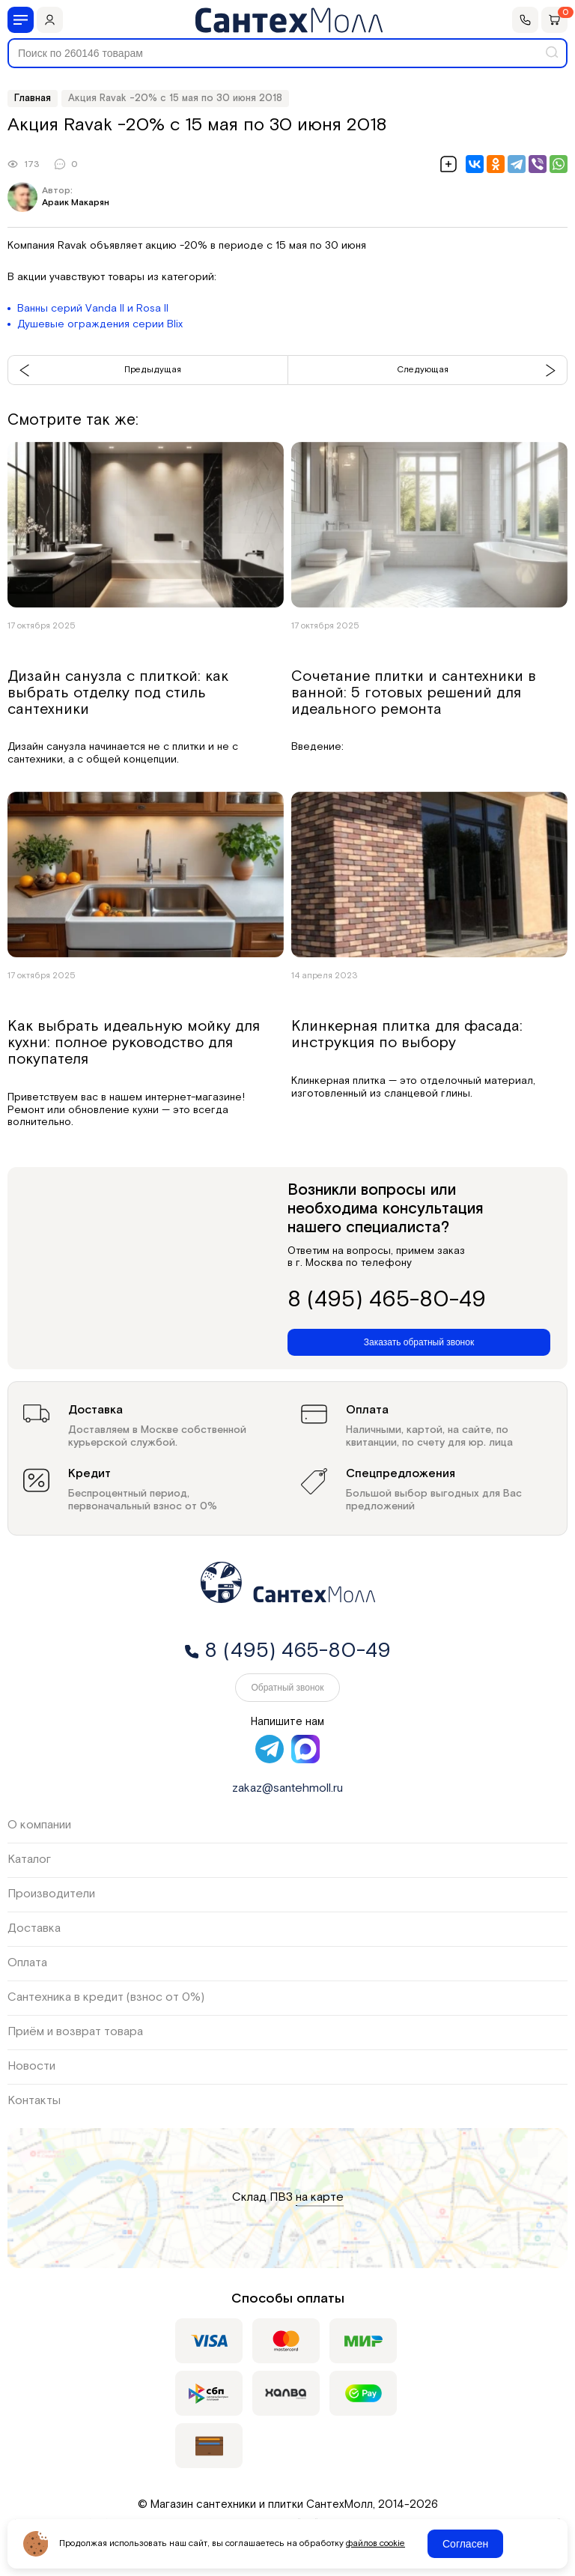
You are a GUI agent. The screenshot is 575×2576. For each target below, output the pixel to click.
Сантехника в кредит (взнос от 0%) (105, 1997)
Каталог (29, 1859)
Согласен (465, 2544)
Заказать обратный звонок (419, 1342)
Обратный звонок (287, 1687)
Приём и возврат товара (75, 2032)
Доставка (34, 1928)
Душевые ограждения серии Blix (100, 324)
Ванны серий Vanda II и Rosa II (92, 308)
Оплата (27, 1963)
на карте (320, 2198)
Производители (51, 1894)
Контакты (34, 2101)
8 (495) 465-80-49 (387, 1300)
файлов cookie (375, 2543)
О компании (39, 1825)
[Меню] (20, 20)
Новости (31, 2066)
